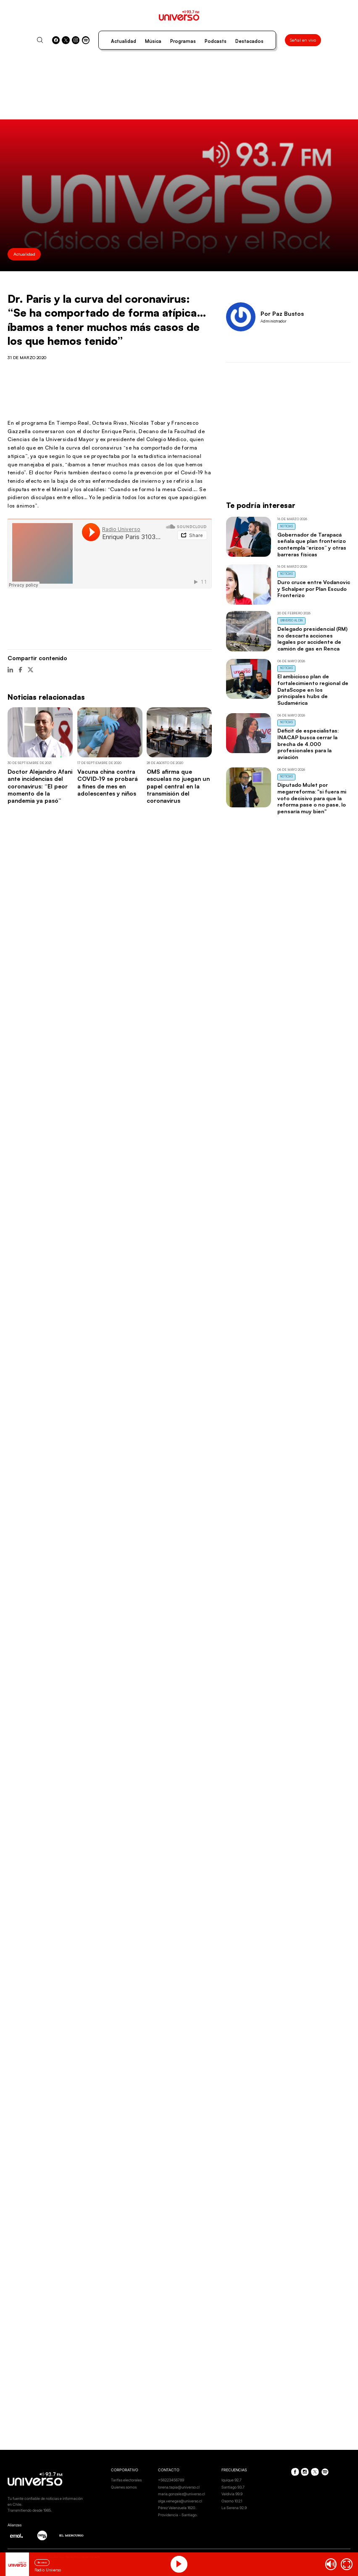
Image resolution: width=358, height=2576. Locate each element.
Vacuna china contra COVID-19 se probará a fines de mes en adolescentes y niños (107, 782)
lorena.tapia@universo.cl (179, 2487)
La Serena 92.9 (234, 2507)
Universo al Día (291, 620)
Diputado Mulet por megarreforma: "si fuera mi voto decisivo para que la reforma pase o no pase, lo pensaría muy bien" (311, 798)
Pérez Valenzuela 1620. (177, 2507)
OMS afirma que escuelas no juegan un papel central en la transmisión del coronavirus (178, 786)
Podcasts (215, 41)
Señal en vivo (303, 40)
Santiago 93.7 (233, 2487)
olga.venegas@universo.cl (180, 2501)
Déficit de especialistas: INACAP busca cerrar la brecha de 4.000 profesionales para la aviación (308, 743)
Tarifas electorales (126, 2480)
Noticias (286, 526)
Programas (183, 41)
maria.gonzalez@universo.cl (181, 2493)
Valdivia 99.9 (231, 2493)
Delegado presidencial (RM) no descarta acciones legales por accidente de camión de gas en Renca (312, 638)
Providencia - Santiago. (177, 2515)
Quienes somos (124, 2487)
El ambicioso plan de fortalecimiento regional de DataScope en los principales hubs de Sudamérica (312, 689)
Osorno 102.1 (231, 2501)
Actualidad (123, 41)
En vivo (42, 2562)
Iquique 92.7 (231, 2480)
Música (153, 41)
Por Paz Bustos (282, 313)
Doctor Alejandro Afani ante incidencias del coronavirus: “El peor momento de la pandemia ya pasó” (40, 786)
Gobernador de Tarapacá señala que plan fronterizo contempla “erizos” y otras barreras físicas (311, 544)
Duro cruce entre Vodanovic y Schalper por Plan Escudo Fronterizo (313, 589)
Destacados (249, 41)
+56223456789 (171, 2480)
